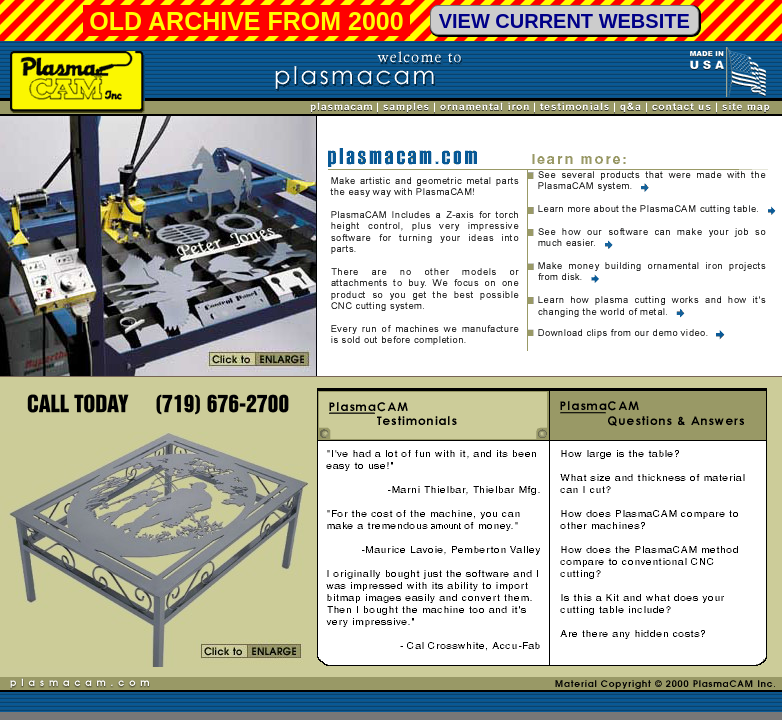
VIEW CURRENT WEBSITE (564, 21)
